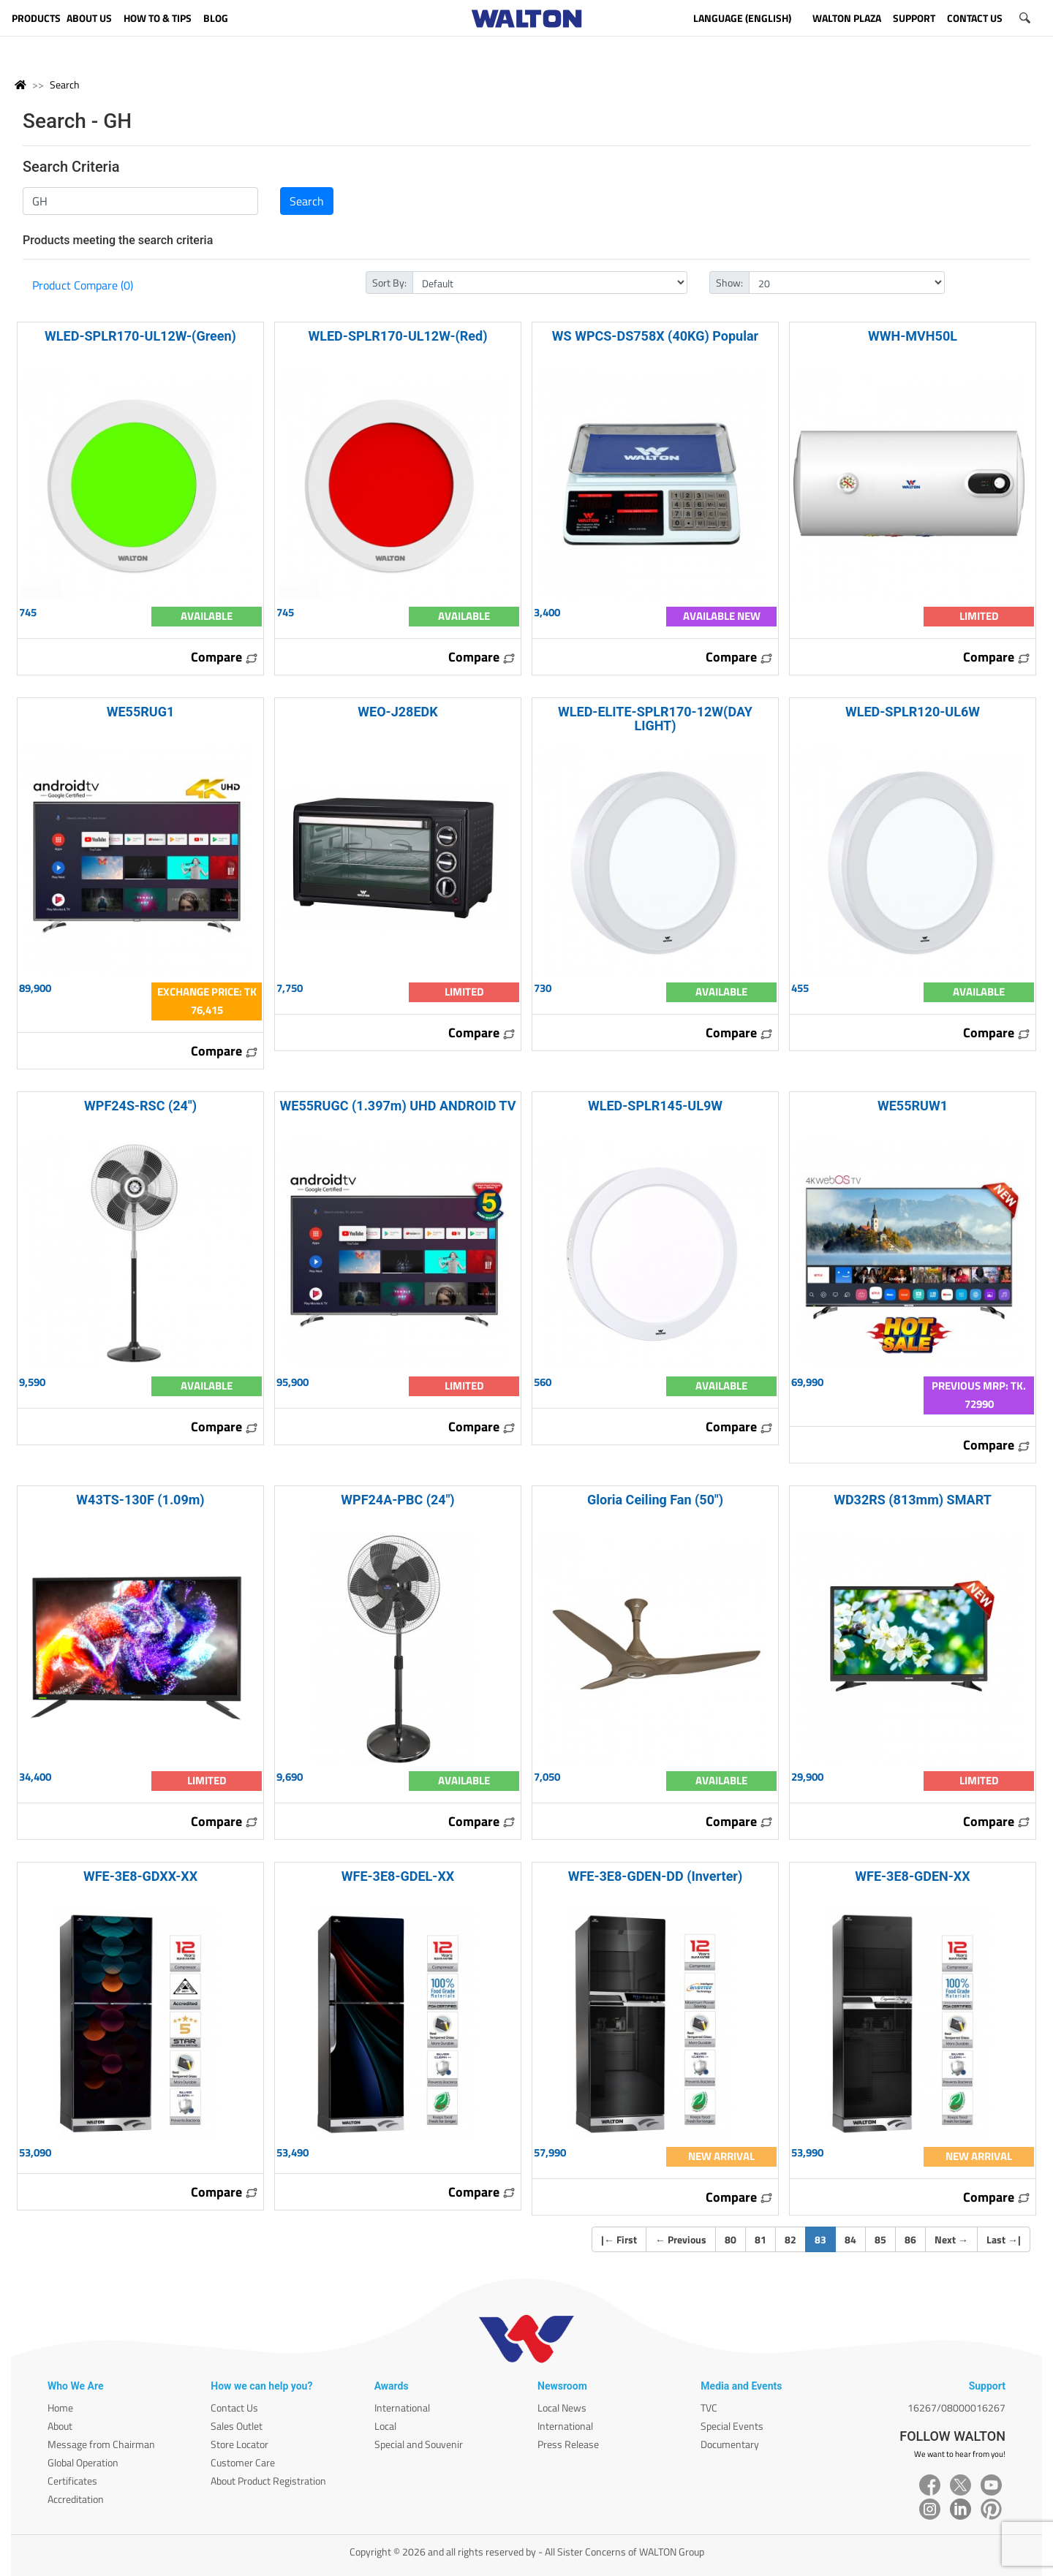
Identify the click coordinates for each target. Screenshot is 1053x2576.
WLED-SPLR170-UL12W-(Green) (140, 336)
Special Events (732, 2425)
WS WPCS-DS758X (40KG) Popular (655, 336)
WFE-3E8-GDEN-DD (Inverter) (655, 1876)
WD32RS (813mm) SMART (913, 1499)
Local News (561, 2407)
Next (951, 2239)
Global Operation (83, 2462)
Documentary (730, 2444)
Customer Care (243, 2462)
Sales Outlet (237, 2425)
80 (730, 2239)
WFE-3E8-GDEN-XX (912, 1876)
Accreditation (76, 2499)
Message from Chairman (101, 2444)
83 (825, 2239)
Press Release (568, 2444)
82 (790, 2239)
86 (910, 2239)
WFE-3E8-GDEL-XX (398, 1876)
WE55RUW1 (913, 1105)
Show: (729, 282)
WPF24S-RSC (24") (140, 1105)
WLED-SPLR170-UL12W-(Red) (397, 336)
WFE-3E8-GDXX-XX (140, 1876)
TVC (709, 2407)
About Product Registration (268, 2480)
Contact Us (234, 2407)
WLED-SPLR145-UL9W (655, 1105)
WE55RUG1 (141, 711)
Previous (680, 2239)
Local (385, 2425)
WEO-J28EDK (397, 711)
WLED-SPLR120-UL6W (912, 711)
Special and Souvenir (418, 2444)
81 (760, 2239)
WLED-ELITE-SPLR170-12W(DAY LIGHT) (655, 718)
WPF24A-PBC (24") (397, 1499)
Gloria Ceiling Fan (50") (655, 1499)
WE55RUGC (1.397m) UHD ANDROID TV (398, 1105)
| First (619, 2239)
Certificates (72, 2480)
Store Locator (239, 2444)
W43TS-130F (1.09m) (140, 1499)
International (402, 2407)
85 (880, 2239)
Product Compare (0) (82, 285)
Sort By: (389, 282)
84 (850, 2239)
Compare (224, 657)
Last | (1003, 2239)
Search (65, 84)
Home (60, 2407)
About (60, 2425)
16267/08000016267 (956, 2407)
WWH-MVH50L (912, 336)
